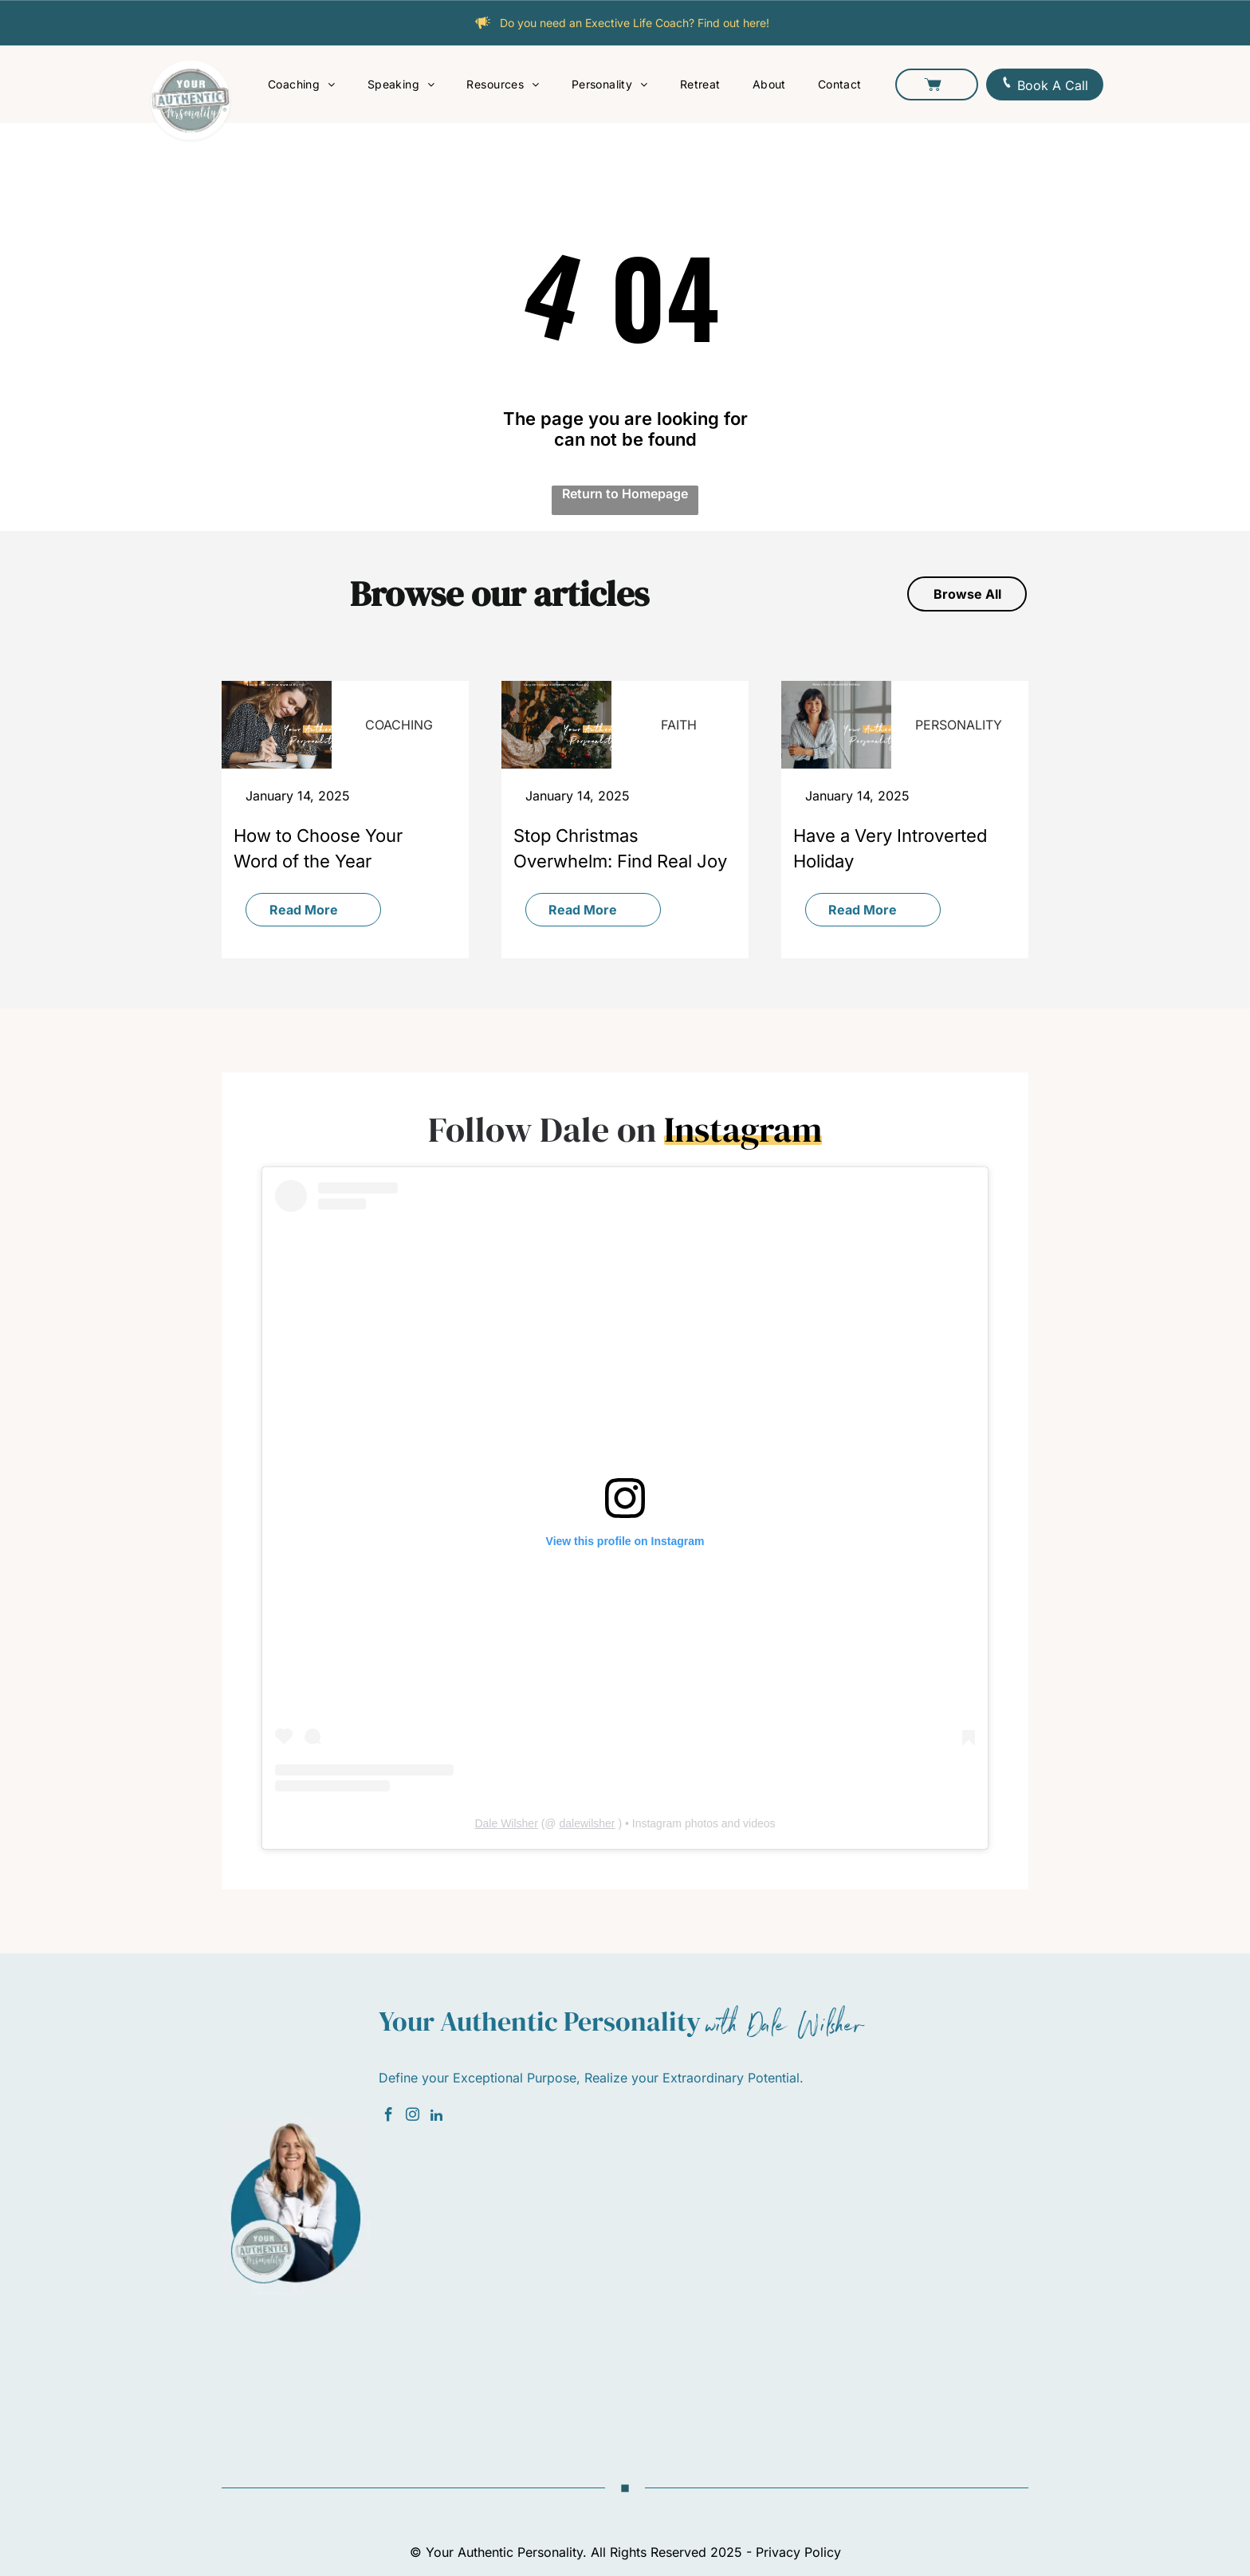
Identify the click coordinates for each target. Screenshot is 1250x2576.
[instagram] (413, 2117)
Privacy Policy (798, 2552)
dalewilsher (587, 1823)
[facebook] (389, 2117)
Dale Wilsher (505, 1823)
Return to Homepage (625, 493)
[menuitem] (302, 84)
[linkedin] (436, 2117)
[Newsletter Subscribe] (703, 2278)
